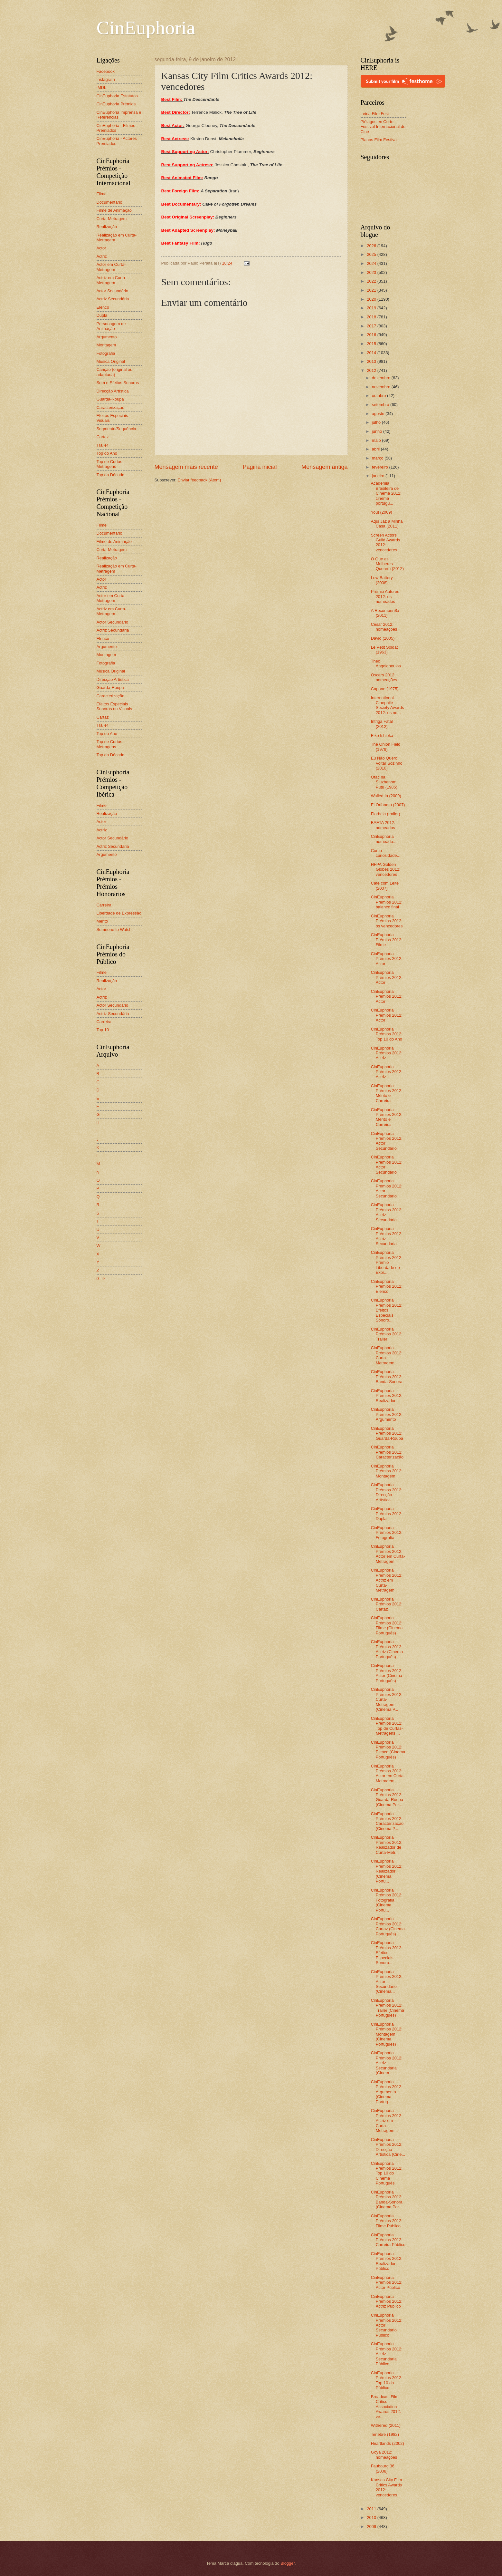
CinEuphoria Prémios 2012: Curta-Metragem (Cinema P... (387, 1699)
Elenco (103, 307)
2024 (372, 263)
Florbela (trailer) (385, 813)
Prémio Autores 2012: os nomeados (385, 596)
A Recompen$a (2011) (385, 613)
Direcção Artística (113, 391)
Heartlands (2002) (387, 2443)
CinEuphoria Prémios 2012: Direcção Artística (387, 1492)
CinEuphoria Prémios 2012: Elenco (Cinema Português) (388, 1749)
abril (376, 449)
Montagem (106, 345)
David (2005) (383, 638)
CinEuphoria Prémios (116, 104)
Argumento (107, 336)
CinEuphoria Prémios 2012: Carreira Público (388, 2239)
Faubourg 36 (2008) (382, 2468)
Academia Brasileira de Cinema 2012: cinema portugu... (386, 493)
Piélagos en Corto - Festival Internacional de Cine (383, 126)
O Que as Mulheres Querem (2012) (387, 564)
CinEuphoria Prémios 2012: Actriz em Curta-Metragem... (387, 2120)
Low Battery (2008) (382, 580)
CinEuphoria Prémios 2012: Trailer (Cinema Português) (387, 2008)
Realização (107, 226)
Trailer (102, 445)
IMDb (102, 87)
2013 (372, 361)
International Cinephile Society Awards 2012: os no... (387, 705)
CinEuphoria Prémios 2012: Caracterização (387, 1452)
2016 (372, 334)
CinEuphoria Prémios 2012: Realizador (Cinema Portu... (387, 1871)
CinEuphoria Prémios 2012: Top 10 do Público (387, 2380)
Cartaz (103, 436)
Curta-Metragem (112, 218)
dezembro (382, 377)
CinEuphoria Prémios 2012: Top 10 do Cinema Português (387, 2173)
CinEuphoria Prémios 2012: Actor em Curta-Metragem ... (388, 1773)
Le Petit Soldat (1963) (384, 649)
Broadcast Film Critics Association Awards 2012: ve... (386, 2406)
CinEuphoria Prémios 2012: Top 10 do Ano (387, 1034)
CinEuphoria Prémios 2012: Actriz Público (387, 2301)
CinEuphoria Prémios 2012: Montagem (387, 1471)
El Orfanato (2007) (388, 804)
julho (377, 422)
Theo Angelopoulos (386, 663)
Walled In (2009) (386, 795)
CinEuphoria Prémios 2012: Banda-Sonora (387, 1376)
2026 (372, 245)
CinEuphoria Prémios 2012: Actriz (387, 1053)
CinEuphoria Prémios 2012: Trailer (387, 1334)
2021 (372, 290)
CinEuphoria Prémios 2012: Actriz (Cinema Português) (387, 1649)
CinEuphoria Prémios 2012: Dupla (387, 1513)
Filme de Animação (114, 210)
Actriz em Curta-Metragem (112, 280)
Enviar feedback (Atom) (199, 480)
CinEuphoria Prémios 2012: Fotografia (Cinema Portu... (387, 1900)
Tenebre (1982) (385, 2434)
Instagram (106, 79)
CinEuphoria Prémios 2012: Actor (387, 958)
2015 (372, 343)
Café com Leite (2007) (385, 885)
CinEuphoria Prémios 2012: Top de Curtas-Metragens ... (387, 1726)
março (378, 458)
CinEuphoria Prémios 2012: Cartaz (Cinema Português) (388, 1926)
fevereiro (380, 467)
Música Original (111, 361)
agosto (378, 413)
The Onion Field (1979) (386, 746)
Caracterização (111, 407)
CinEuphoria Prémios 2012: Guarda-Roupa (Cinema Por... (387, 1797)
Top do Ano (107, 453)
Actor (101, 248)
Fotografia (106, 353)
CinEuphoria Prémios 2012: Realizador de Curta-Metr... (387, 1845)
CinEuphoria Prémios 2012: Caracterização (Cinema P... (387, 1821)
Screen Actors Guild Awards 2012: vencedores (385, 542)
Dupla (102, 315)
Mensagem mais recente (186, 467)
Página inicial (259, 467)
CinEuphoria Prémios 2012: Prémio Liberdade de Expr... (387, 1262)
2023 (372, 272)
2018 (372, 317)
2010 (372, 2517)
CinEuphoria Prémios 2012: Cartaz (387, 1604)
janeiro (378, 475)
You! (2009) (381, 512)
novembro (382, 386)
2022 (372, 281)
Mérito (102, 921)
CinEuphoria (146, 27)
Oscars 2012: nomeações (384, 677)
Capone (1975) (385, 688)
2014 (372, 352)
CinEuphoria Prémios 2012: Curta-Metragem (387, 1355)
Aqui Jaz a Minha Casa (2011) (387, 523)
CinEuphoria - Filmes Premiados (116, 128)
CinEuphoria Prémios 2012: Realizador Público (387, 2261)
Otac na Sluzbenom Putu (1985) (384, 782)
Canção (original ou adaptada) (115, 372)
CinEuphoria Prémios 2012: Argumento (387, 1414)
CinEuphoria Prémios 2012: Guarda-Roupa (387, 1433)
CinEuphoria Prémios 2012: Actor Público (387, 2282)
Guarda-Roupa (110, 399)
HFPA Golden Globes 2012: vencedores (386, 869)
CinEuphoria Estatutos (117, 95)
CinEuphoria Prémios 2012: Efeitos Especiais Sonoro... (387, 1310)
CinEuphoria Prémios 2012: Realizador (387, 1395)
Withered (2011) (386, 2425)
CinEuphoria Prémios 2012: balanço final (387, 902)
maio (377, 440)
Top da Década (111, 474)
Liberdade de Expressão (119, 913)
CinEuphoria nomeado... (383, 839)
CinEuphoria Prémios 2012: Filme (387, 939)
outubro (379, 395)
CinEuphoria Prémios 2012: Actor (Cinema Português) (387, 1673)
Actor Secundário (112, 290)
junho (377, 431)
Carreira (104, 905)
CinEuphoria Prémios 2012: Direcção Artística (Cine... (388, 2147)
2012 (372, 370)
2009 (372, 2526)
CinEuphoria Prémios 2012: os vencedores (387, 921)
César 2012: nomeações (384, 627)
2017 (372, 326)
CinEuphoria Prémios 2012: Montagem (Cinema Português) (387, 2034)
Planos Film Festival (379, 139)
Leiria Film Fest (375, 113)
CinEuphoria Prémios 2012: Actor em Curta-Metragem (388, 1554)
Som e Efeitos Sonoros (118, 382)
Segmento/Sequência (116, 428)
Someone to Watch (114, 929)
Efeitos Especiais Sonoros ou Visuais (114, 706)
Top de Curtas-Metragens (110, 464)
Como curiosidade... (386, 853)
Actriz (102, 256)
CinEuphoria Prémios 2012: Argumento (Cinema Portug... (387, 2091)
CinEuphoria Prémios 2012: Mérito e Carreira (387, 1093)
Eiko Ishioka (382, 735)
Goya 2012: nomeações (384, 2454)
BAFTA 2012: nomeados (383, 825)
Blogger (287, 2563)
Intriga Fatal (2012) (382, 724)
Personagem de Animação (111, 326)
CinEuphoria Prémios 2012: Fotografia (387, 1532)
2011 (372, 2508)
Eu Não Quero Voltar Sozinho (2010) (387, 763)
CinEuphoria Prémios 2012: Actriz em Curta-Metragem (387, 1580)
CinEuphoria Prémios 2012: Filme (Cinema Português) (387, 1625)
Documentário (109, 202)
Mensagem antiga (324, 467)
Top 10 (103, 1029)
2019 (372, 307)
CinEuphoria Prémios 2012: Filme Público (387, 2220)
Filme (102, 193)
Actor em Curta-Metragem (111, 267)
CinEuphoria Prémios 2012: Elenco (387, 1286)
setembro (381, 404)
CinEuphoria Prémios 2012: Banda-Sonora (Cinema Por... (387, 2199)
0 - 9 (101, 1278)
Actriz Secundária (113, 298)
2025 (372, 254)
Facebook (106, 71)
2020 (372, 299)
